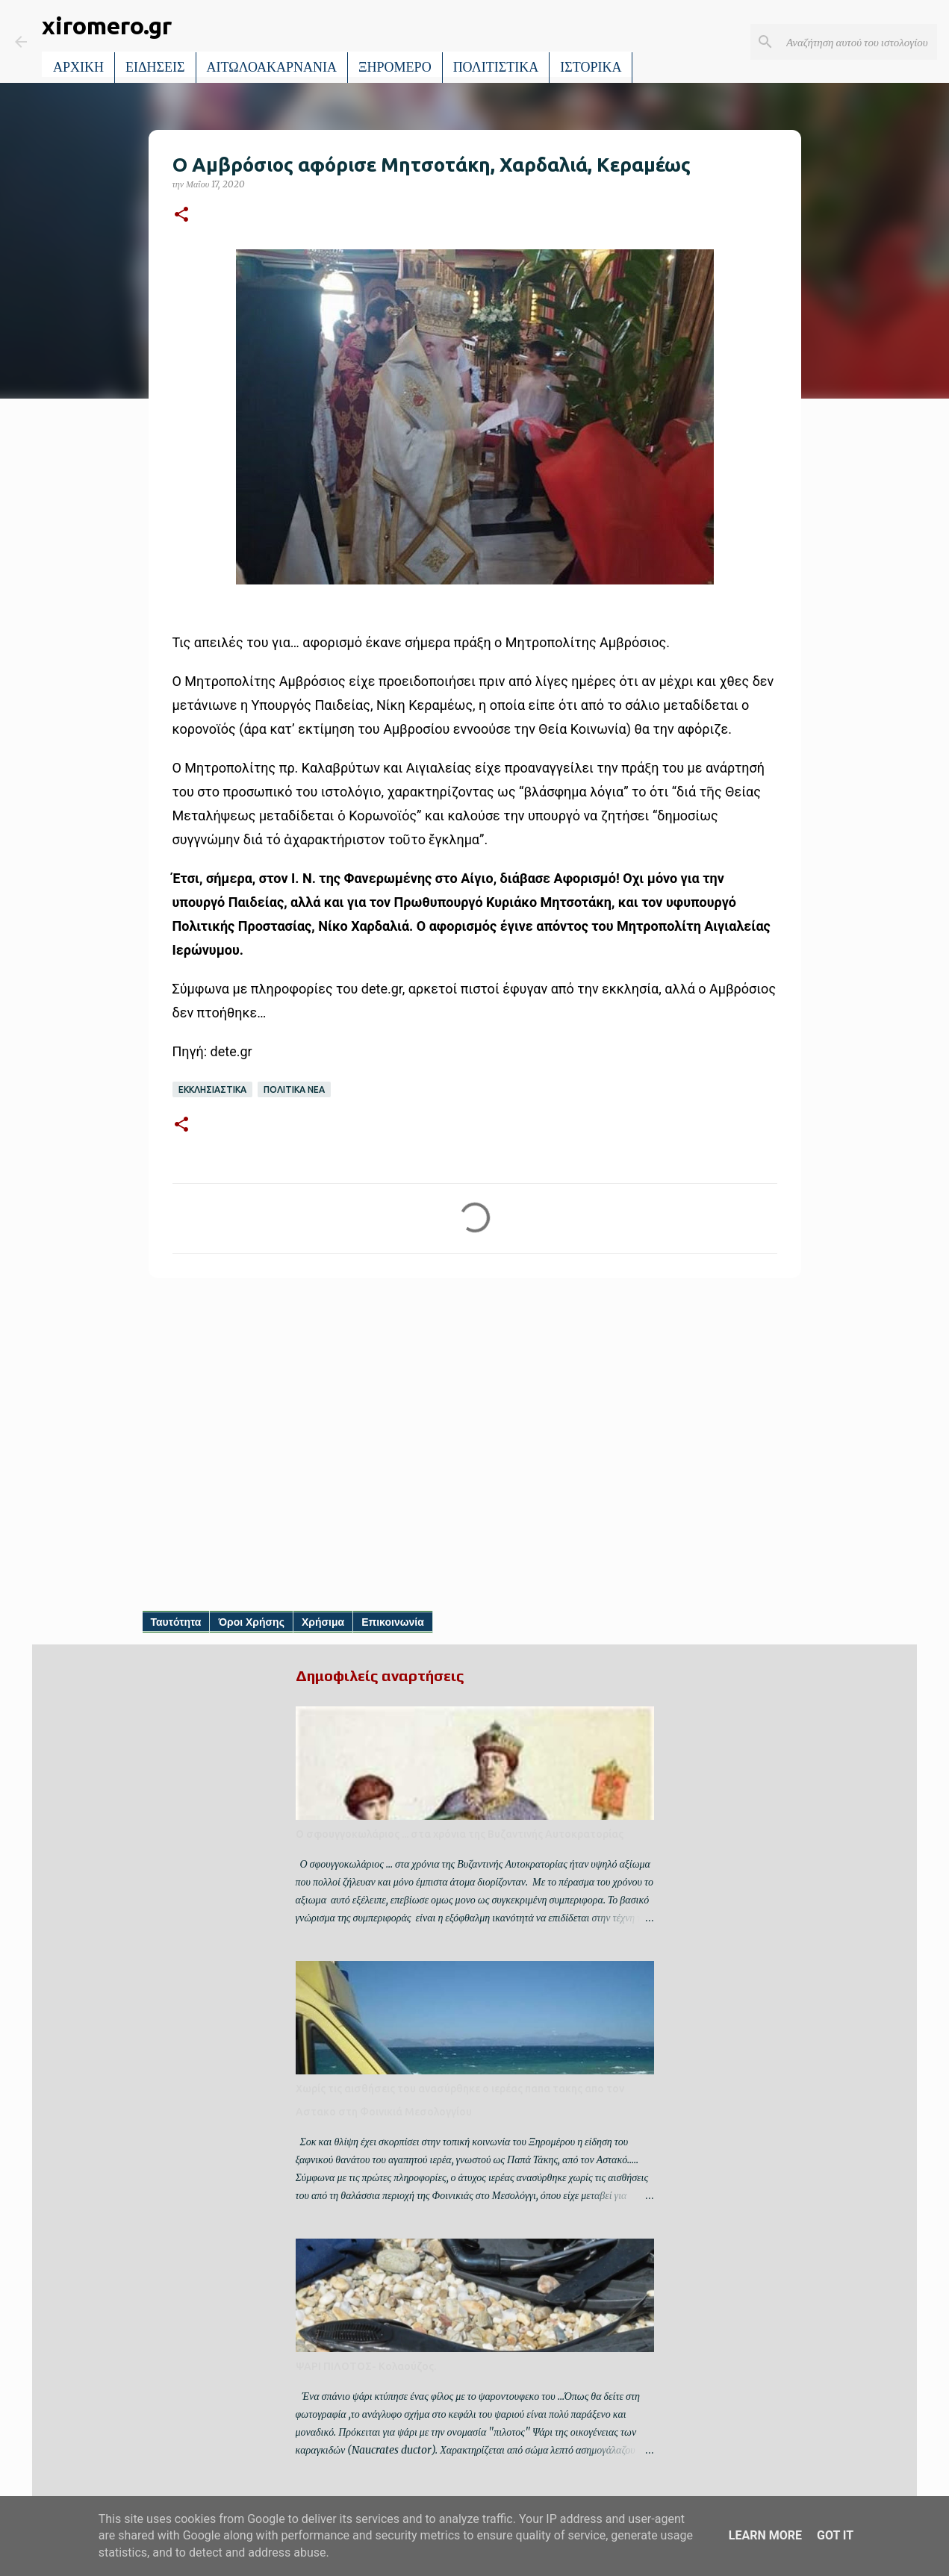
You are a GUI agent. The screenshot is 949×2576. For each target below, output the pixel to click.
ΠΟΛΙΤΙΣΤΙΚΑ (496, 67)
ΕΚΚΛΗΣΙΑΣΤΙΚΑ (212, 1089)
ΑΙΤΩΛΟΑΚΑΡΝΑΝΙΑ (272, 67)
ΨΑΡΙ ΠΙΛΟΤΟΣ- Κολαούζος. (366, 2366)
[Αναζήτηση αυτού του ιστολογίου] (858, 42)
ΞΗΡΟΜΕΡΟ (395, 67)
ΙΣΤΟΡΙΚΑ (590, 67)
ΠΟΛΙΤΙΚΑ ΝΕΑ (294, 1089)
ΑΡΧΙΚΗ (78, 67)
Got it (835, 2535)
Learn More (765, 2535)
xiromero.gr (107, 25)
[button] (181, 215)
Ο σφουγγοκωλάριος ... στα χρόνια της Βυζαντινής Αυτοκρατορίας (459, 1834)
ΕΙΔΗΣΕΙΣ (155, 67)
